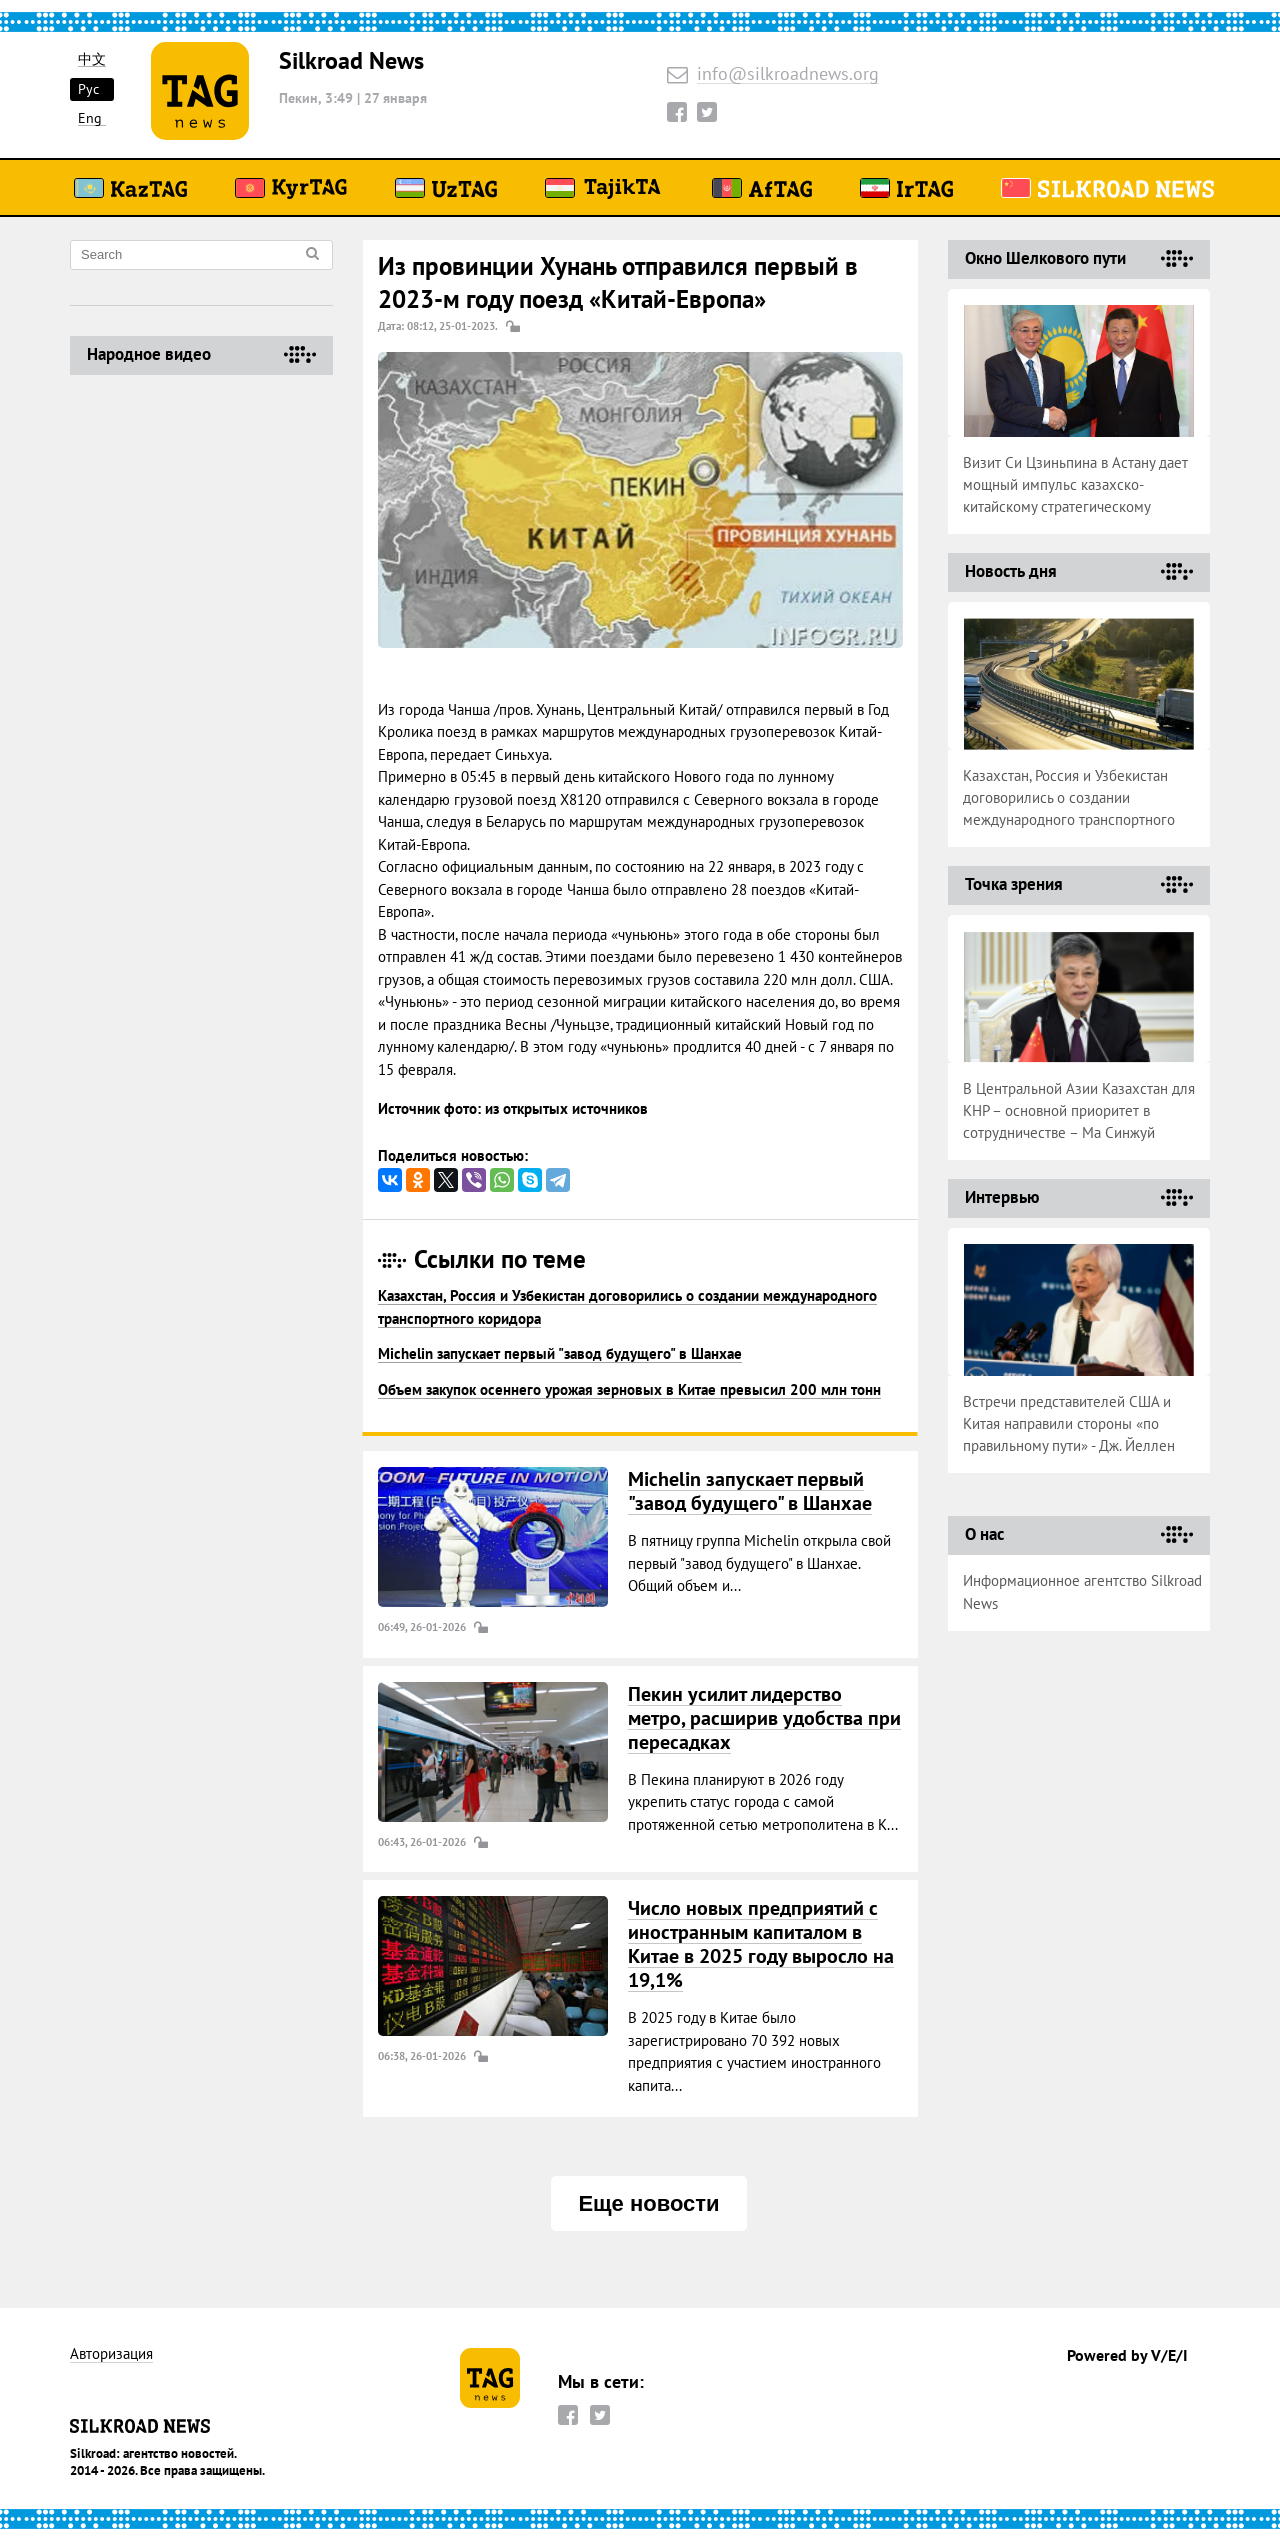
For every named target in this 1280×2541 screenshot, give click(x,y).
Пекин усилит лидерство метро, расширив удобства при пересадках (764, 1718)
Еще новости (648, 2203)
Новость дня (1011, 571)
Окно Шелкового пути (1045, 258)
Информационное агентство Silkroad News (1082, 1592)
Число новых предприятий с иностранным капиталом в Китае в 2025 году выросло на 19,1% (761, 1944)
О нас (984, 1534)
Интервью (1002, 1197)
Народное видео (149, 354)
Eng (90, 118)
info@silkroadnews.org (788, 74)
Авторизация (111, 2354)
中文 (92, 59)
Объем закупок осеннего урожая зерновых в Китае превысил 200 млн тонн (629, 1389)
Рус (88, 89)
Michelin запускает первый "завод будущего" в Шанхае (560, 1353)
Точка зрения (1014, 884)
